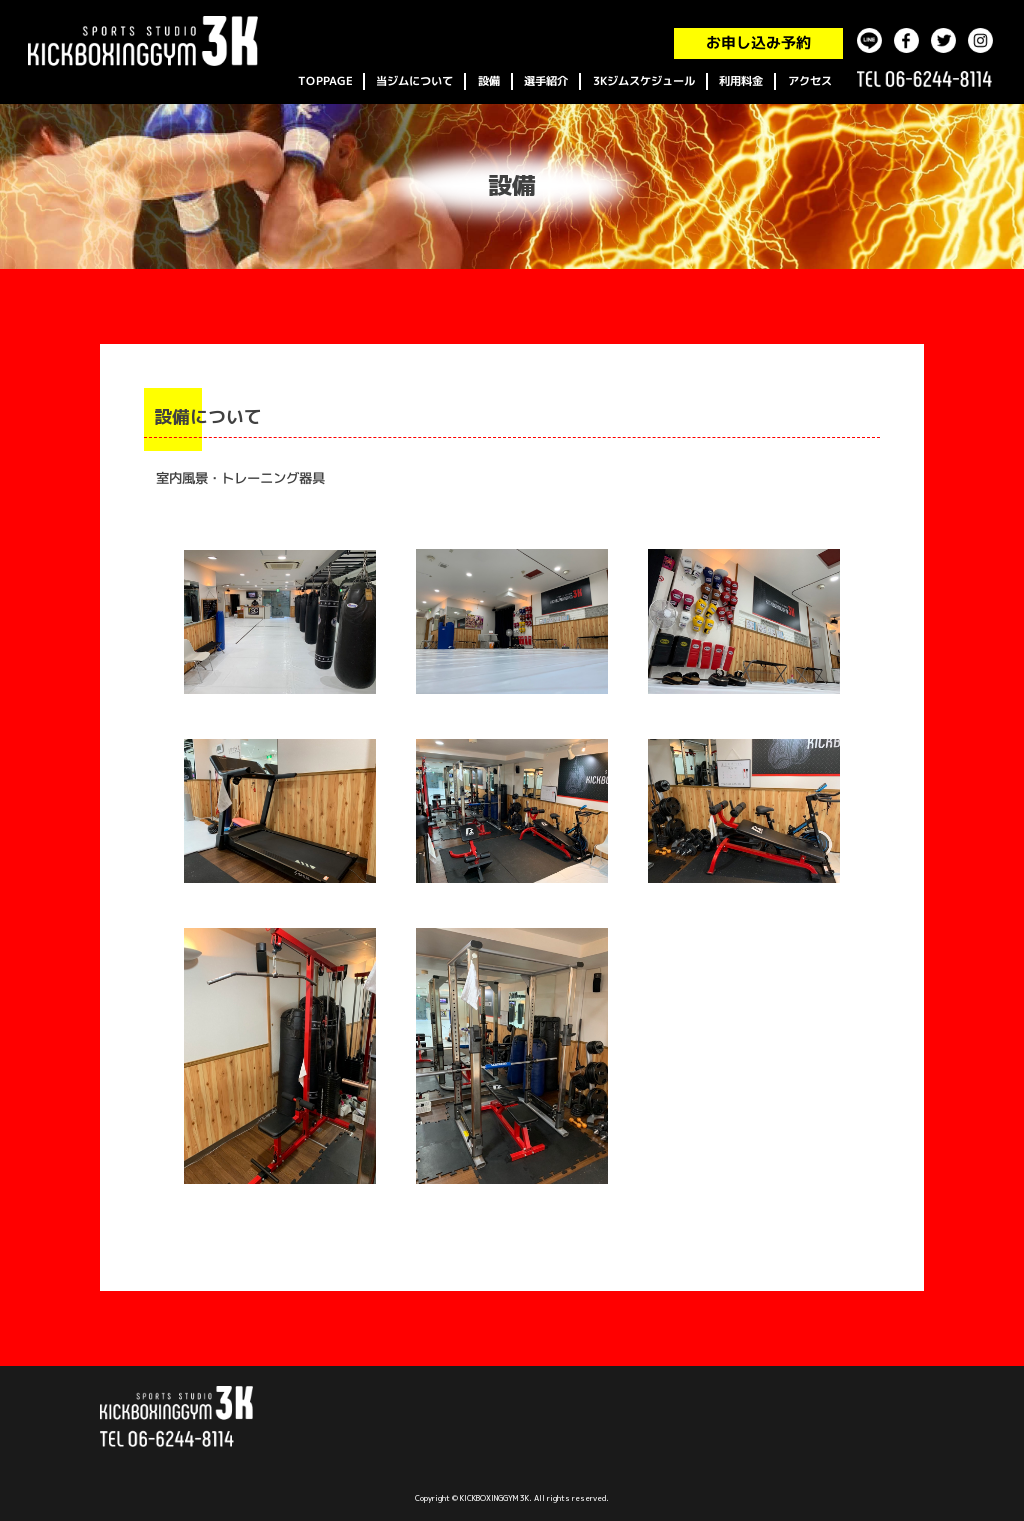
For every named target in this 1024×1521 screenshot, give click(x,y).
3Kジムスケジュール (644, 81)
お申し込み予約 (758, 43)
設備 (489, 81)
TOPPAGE (325, 81)
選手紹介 (546, 81)
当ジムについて (414, 81)
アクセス (810, 81)
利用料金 (741, 81)
